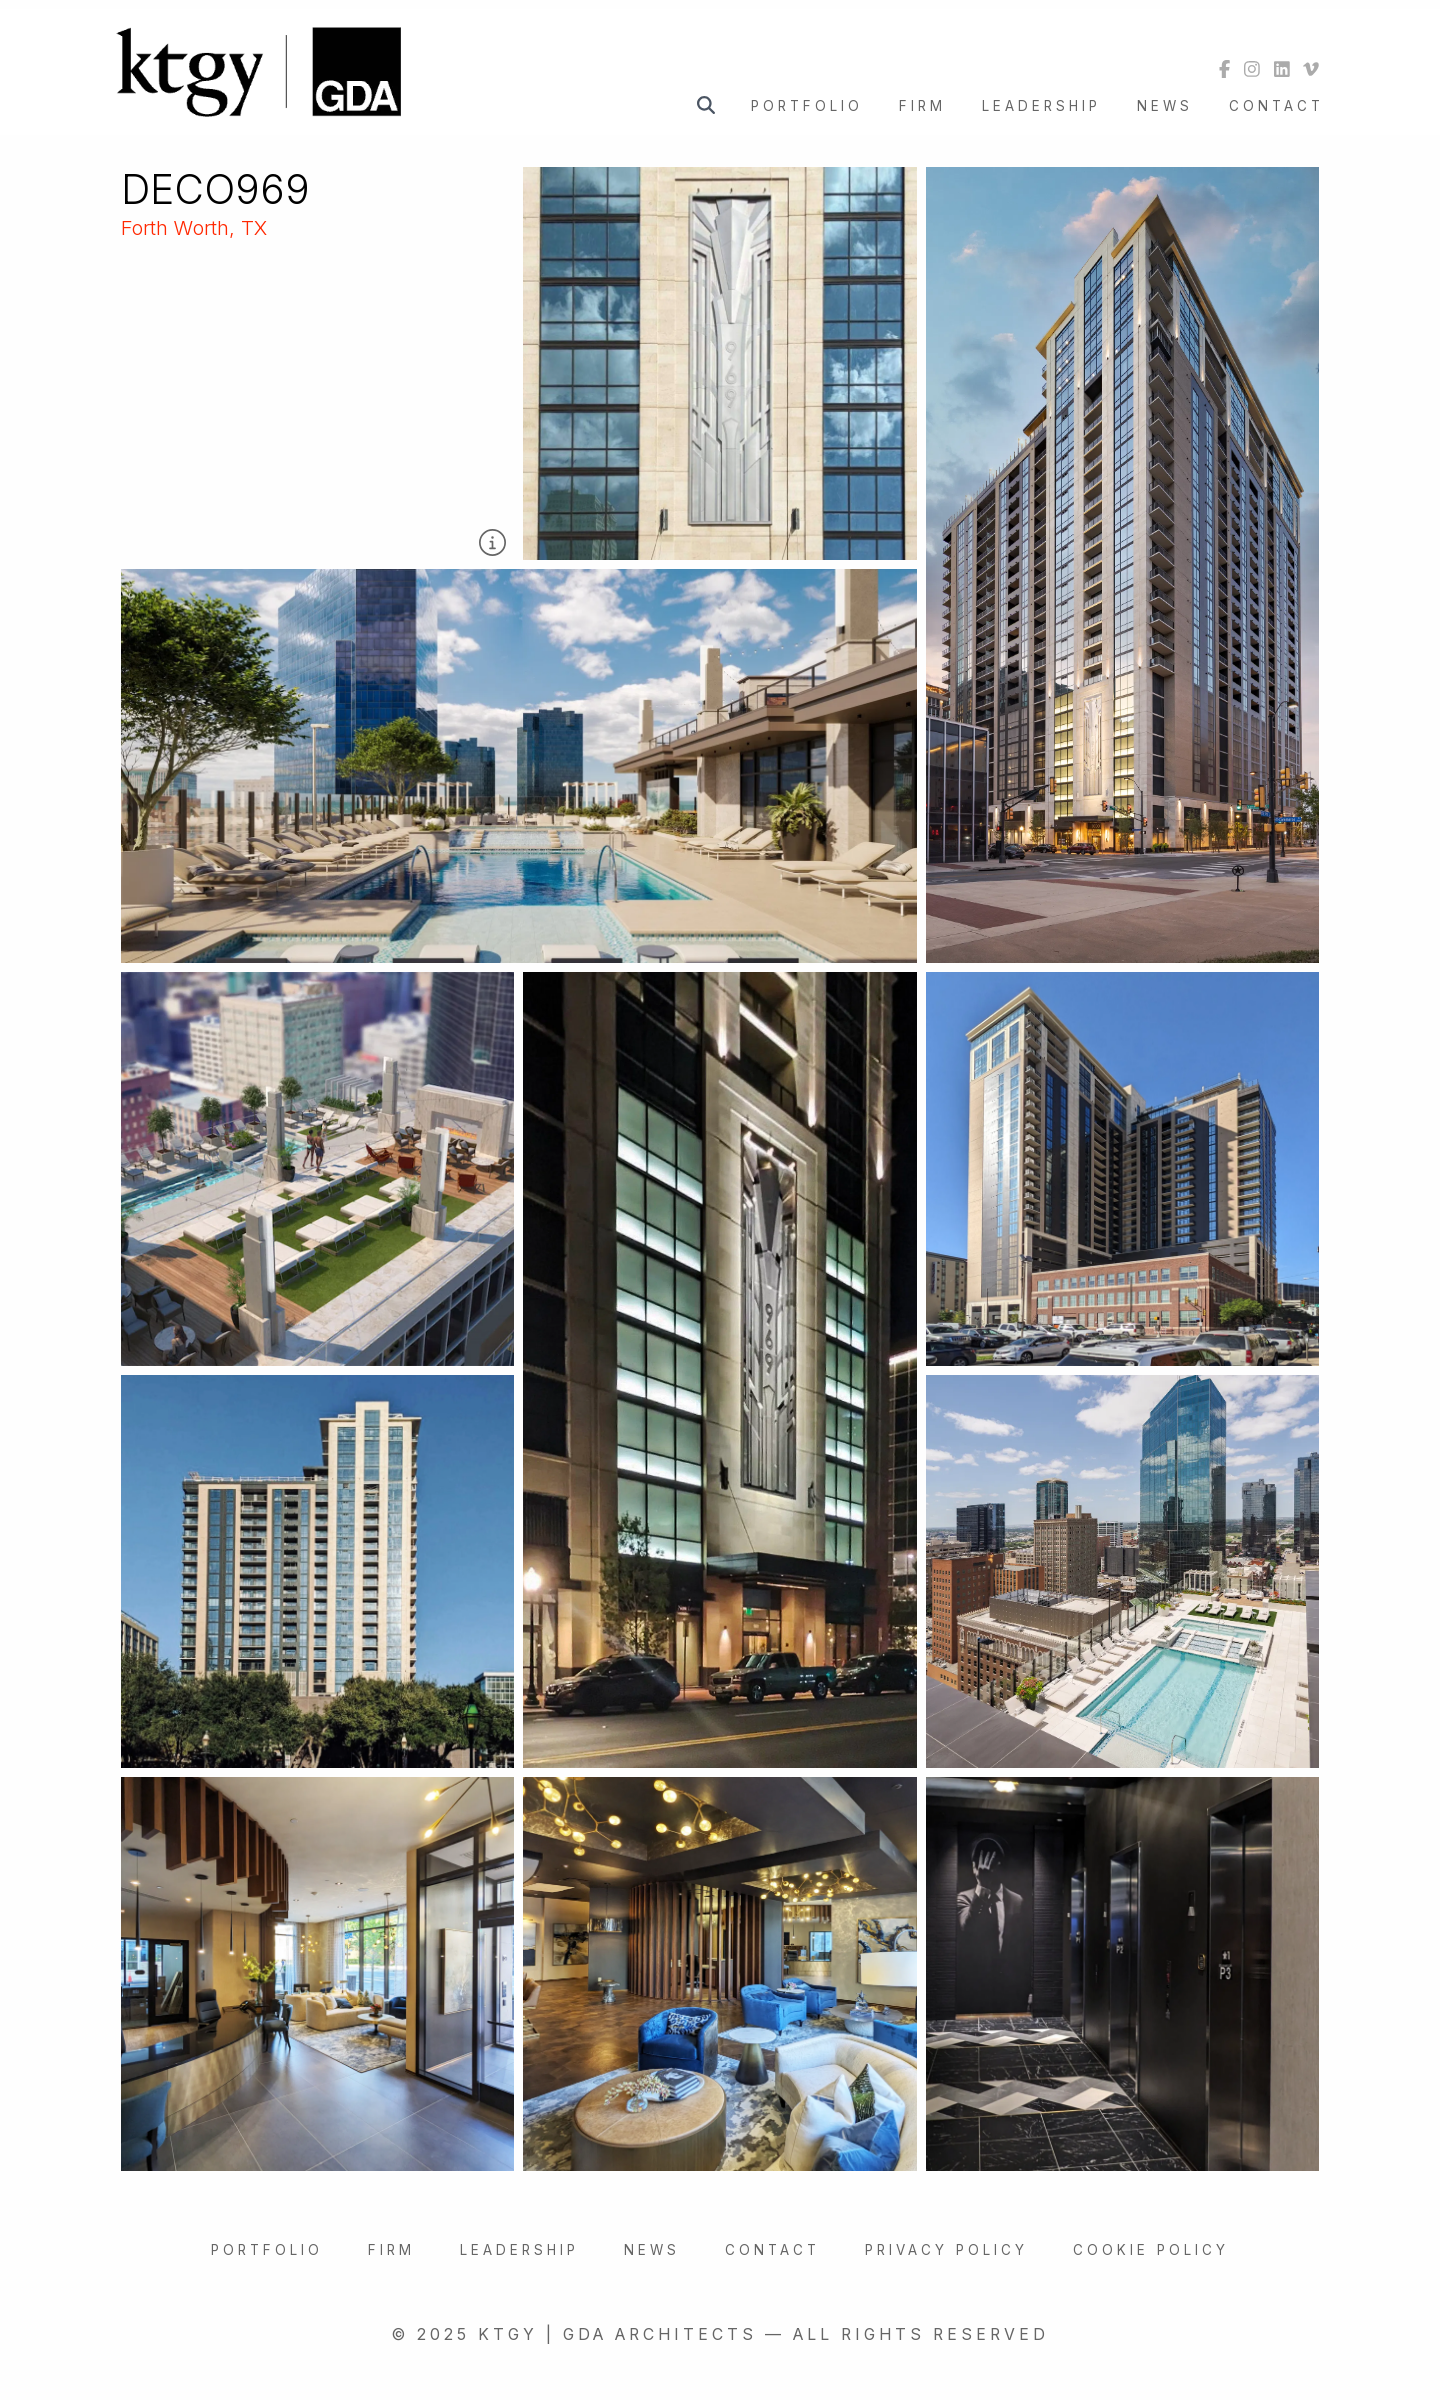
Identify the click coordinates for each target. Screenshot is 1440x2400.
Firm (922, 106)
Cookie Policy (1151, 2250)
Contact (1276, 106)
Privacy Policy (946, 2250)
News (1165, 106)
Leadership (1041, 106)
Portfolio (807, 106)
